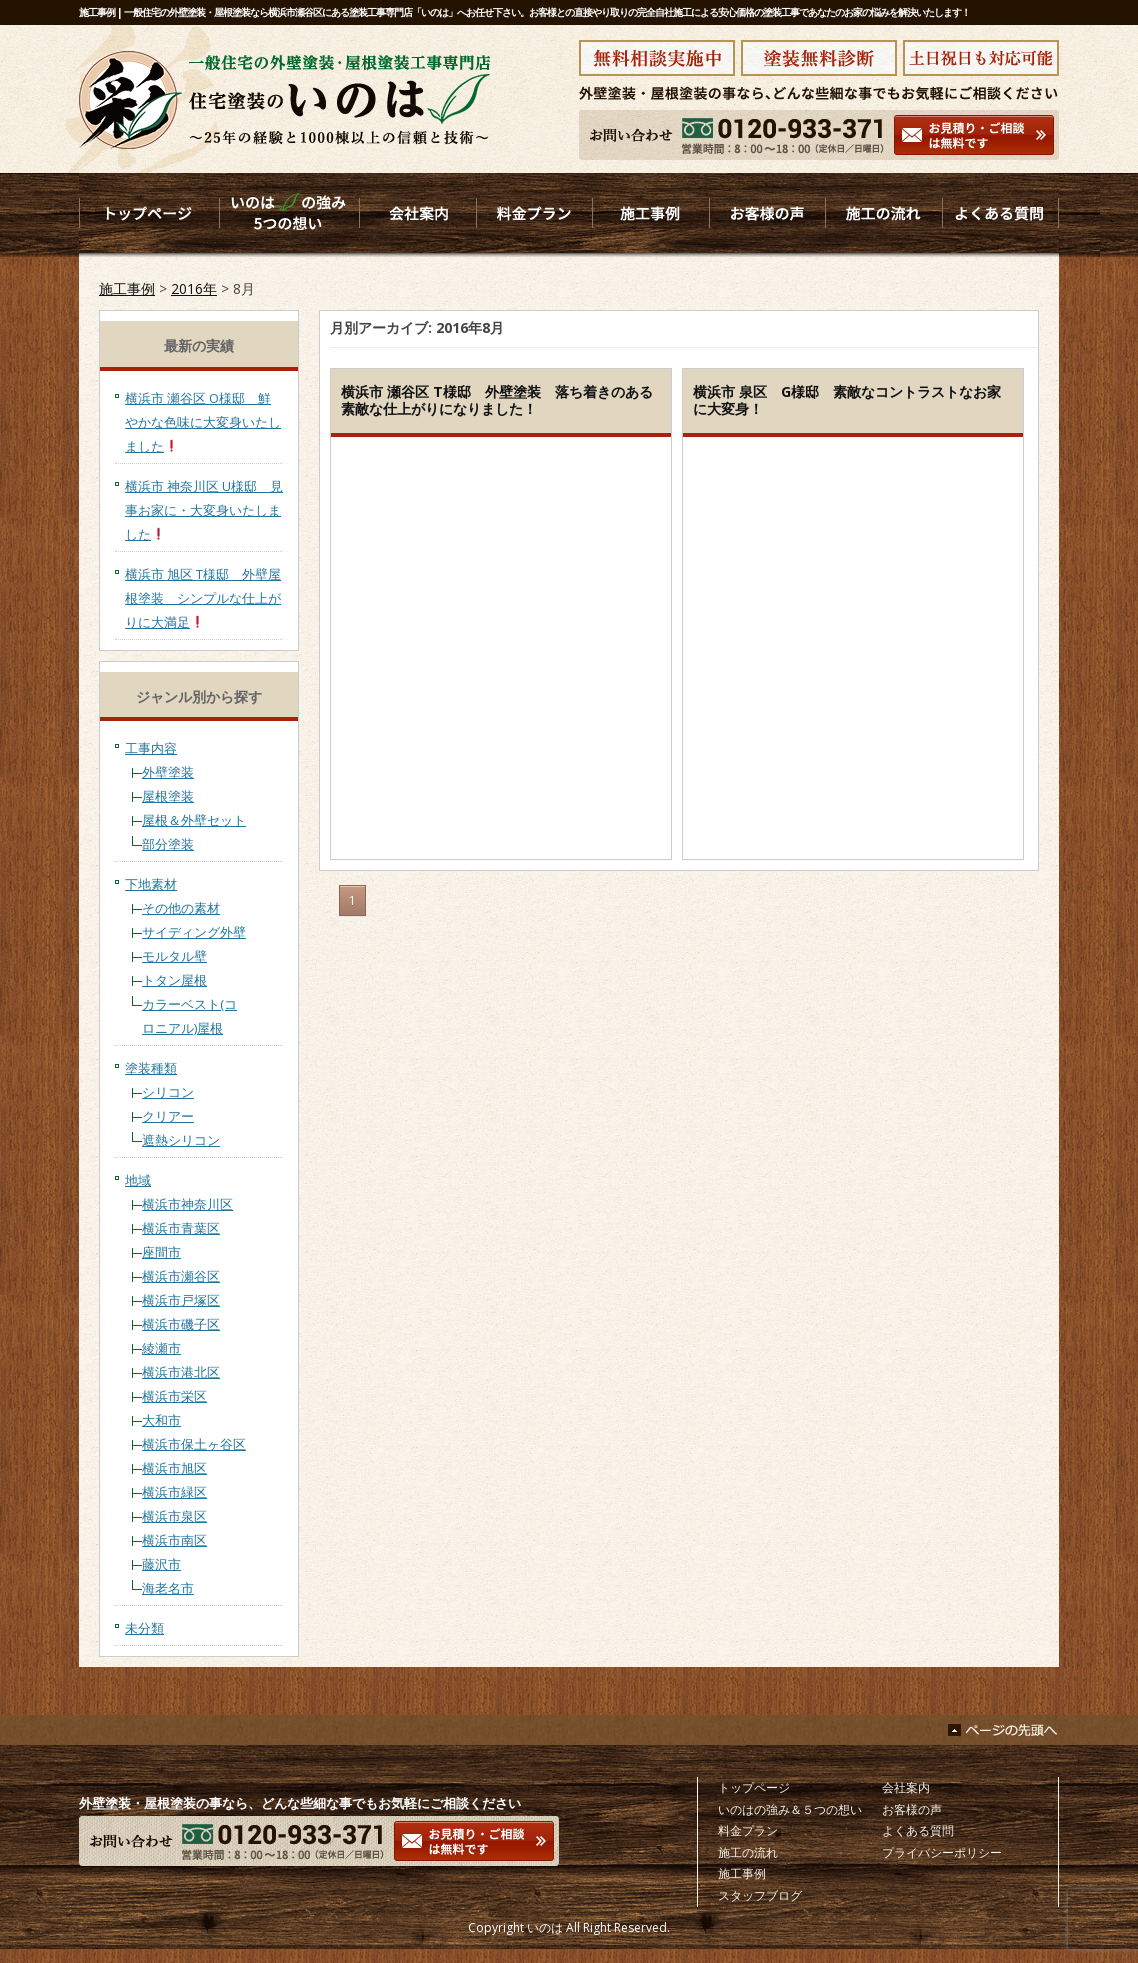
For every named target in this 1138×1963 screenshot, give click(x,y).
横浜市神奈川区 (187, 1204)
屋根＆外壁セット (194, 820)
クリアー (168, 1116)
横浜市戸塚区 (181, 1300)
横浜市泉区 (174, 1516)
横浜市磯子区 (181, 1324)
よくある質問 (918, 1830)
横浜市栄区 (174, 1396)
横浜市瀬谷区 (181, 1276)
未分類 (144, 1628)
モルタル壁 (174, 956)
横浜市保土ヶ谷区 (194, 1444)
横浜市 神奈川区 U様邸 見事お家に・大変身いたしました (204, 510)
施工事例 (127, 288)
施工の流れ (748, 1852)
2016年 (194, 288)
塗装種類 (151, 1068)
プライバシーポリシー (942, 1852)
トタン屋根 (174, 980)
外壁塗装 (168, 772)
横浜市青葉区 (181, 1228)
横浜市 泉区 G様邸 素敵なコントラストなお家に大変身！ (847, 400)
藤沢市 (161, 1564)
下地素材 (151, 884)
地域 (138, 1180)
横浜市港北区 (181, 1372)
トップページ (754, 1787)
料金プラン (748, 1830)
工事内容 (151, 748)
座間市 (161, 1252)
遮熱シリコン (181, 1140)
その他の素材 (181, 908)
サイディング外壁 (194, 932)
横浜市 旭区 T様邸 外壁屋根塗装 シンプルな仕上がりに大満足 (203, 598)
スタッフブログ (760, 1895)
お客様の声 (912, 1809)
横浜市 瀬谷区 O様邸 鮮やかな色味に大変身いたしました (203, 422)
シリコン (168, 1092)
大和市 (161, 1420)
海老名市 (168, 1588)
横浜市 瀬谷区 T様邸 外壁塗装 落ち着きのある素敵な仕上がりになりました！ (497, 400)
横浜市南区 (174, 1540)
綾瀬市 (161, 1348)
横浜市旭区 (174, 1468)
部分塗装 (168, 844)
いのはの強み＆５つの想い (790, 1809)
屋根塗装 (168, 796)
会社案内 (906, 1787)
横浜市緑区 (174, 1492)
